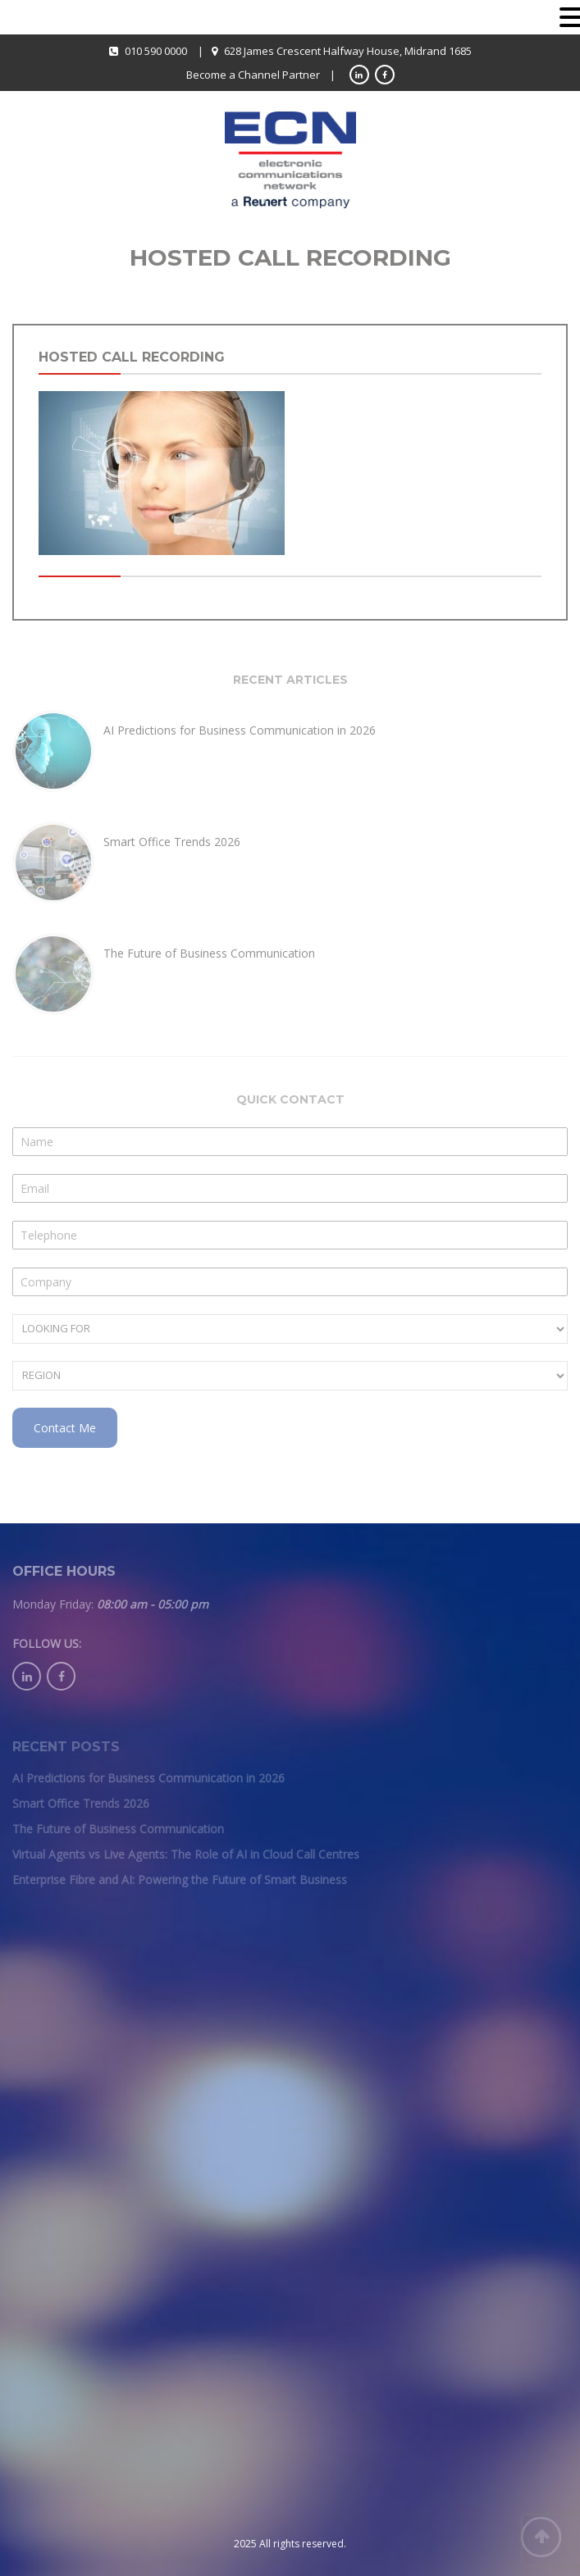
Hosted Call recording (132, 357)
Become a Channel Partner (253, 74)
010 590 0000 (156, 50)
